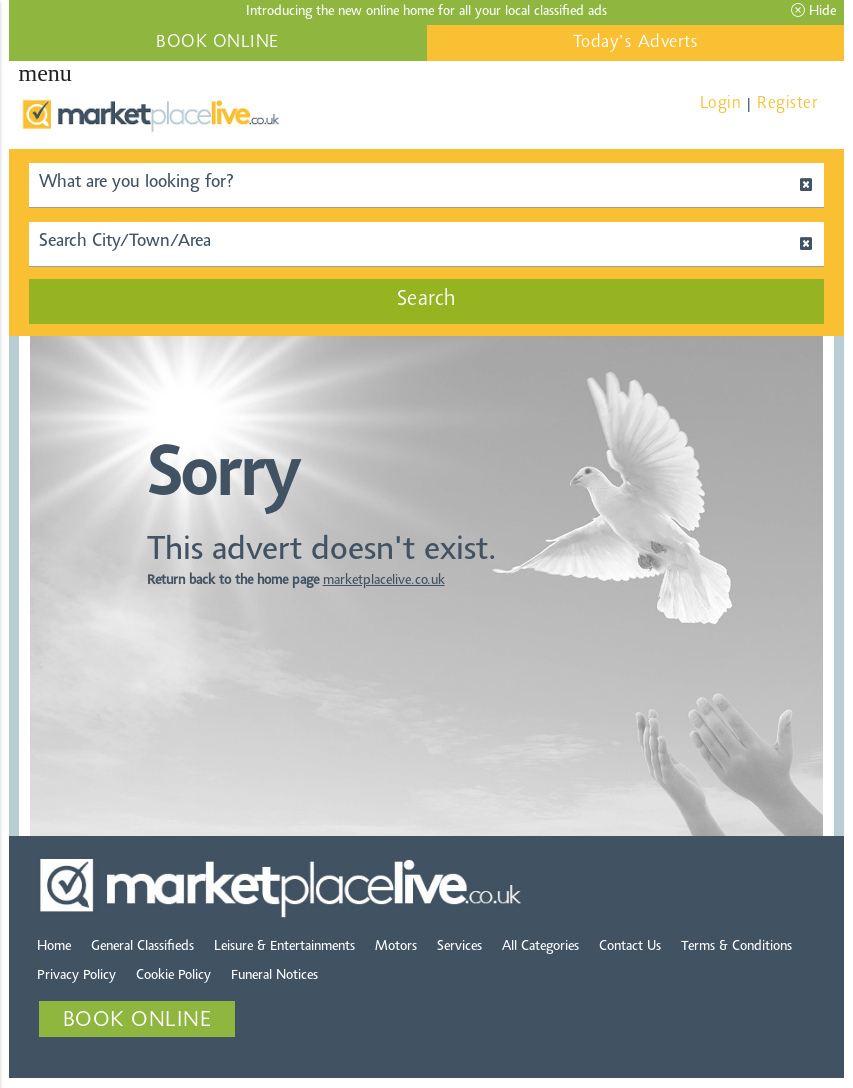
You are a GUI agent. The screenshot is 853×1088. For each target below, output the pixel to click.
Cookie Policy (173, 976)
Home (54, 947)
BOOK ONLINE (217, 43)
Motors (396, 947)
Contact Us (630, 947)
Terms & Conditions (736, 947)
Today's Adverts (636, 43)
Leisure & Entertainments (284, 947)
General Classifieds (142, 947)
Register (787, 103)
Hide (813, 11)
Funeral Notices (274, 976)
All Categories (540, 947)
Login (721, 103)
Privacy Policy (76, 976)
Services (459, 947)
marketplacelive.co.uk (384, 581)
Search (427, 300)
